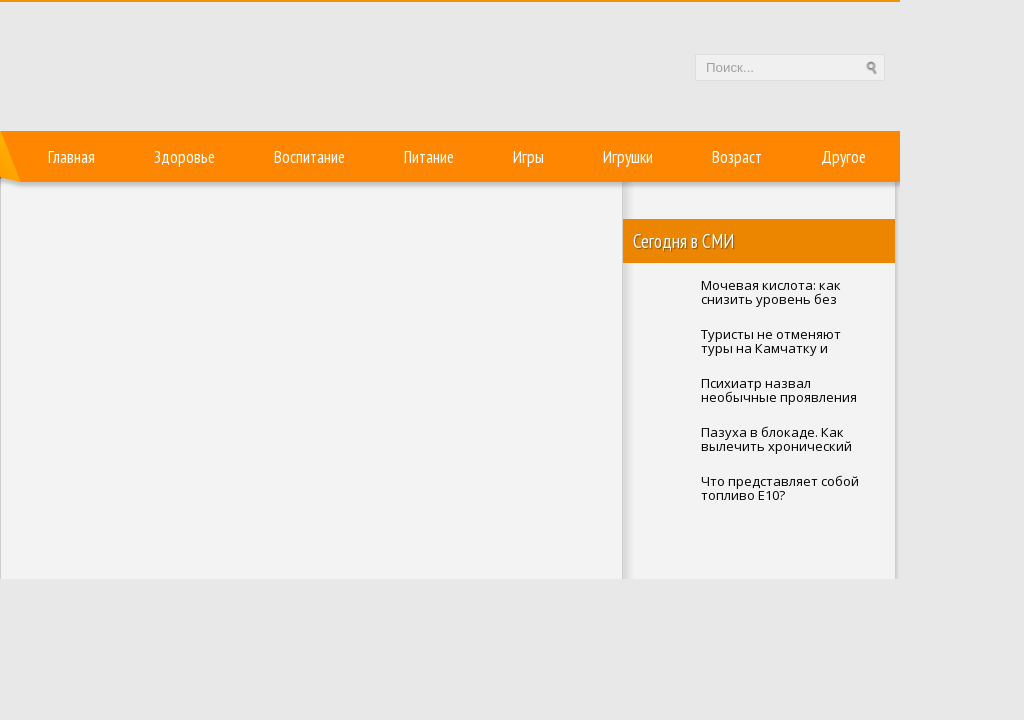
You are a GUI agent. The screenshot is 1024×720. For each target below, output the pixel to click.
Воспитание (309, 157)
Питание (429, 157)
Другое (843, 157)
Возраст (737, 157)
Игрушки (628, 157)
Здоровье (184, 157)
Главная (71, 157)
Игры (528, 157)
